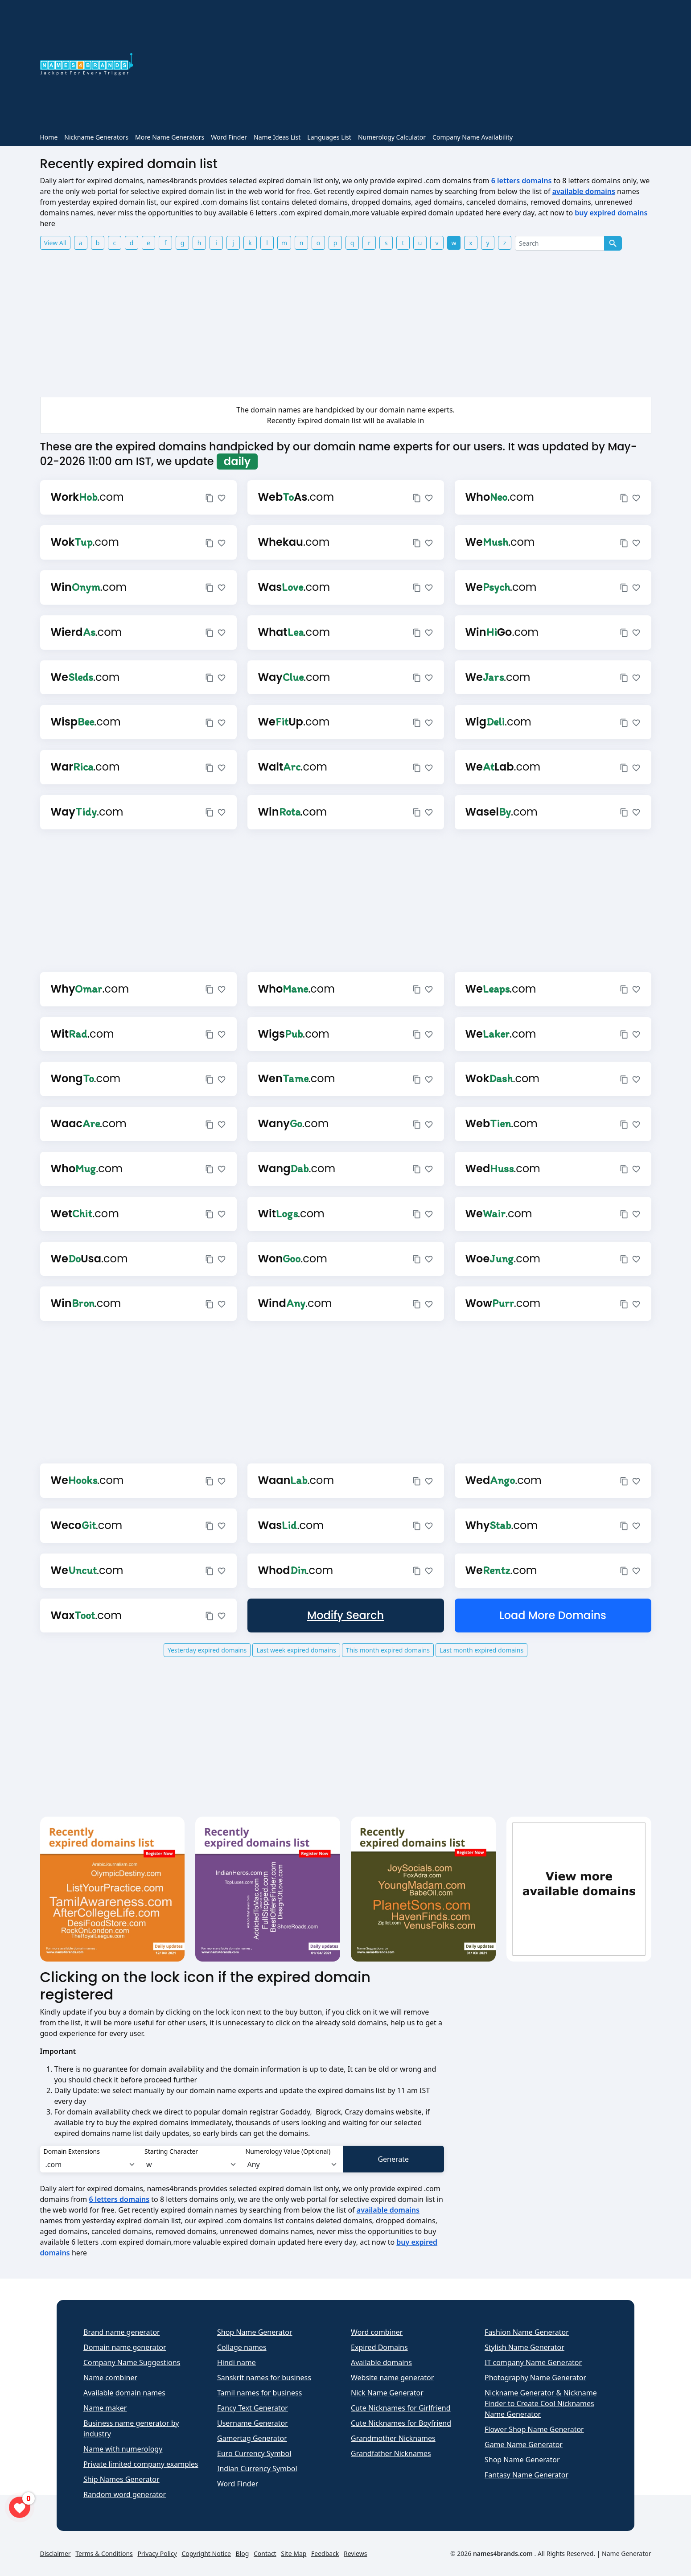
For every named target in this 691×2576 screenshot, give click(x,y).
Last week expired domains (296, 1650)
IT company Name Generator (533, 2362)
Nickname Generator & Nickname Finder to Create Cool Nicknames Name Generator (541, 2403)
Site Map (293, 2553)
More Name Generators (169, 137)
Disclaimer (55, 2553)
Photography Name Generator (535, 2377)
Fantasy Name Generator (526, 2475)
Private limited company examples (140, 2464)
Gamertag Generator (252, 2438)
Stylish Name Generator (524, 2347)
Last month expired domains (481, 1650)
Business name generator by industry (131, 2428)
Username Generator (252, 2423)
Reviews (355, 2553)
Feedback (325, 2553)
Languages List (329, 137)
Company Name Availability (472, 137)
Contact (265, 2553)
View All (55, 243)
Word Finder (229, 137)
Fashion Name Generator (527, 2332)
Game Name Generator (524, 2444)
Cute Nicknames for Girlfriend (401, 2408)
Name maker (105, 2408)
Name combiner (110, 2377)
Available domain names (124, 2393)
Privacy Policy (157, 2553)
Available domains (381, 2362)
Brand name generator (121, 2332)
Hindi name (236, 2362)
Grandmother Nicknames (393, 2438)
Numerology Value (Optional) (288, 2151)
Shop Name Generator (254, 2332)
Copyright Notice (206, 2553)
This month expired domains (388, 1650)
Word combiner (377, 2332)
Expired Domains (379, 2347)
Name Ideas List (277, 137)
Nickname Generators (96, 137)
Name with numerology (122, 2449)
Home (49, 137)
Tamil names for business (259, 2393)
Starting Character (171, 2151)
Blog (242, 2553)
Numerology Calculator (392, 137)
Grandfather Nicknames (391, 2453)
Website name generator (392, 2377)
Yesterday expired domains (207, 1650)
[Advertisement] (397, 66)
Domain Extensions (72, 2151)
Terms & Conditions (104, 2553)
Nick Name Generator (387, 2393)
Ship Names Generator (121, 2479)
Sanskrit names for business (264, 2377)
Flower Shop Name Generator (534, 2429)
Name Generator (626, 2553)
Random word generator (124, 2494)
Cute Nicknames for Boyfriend (401, 2423)
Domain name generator (124, 2347)
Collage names (242, 2347)
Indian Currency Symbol (257, 2468)
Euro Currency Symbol (254, 2453)
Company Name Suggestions (131, 2362)
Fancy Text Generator (252, 2408)
